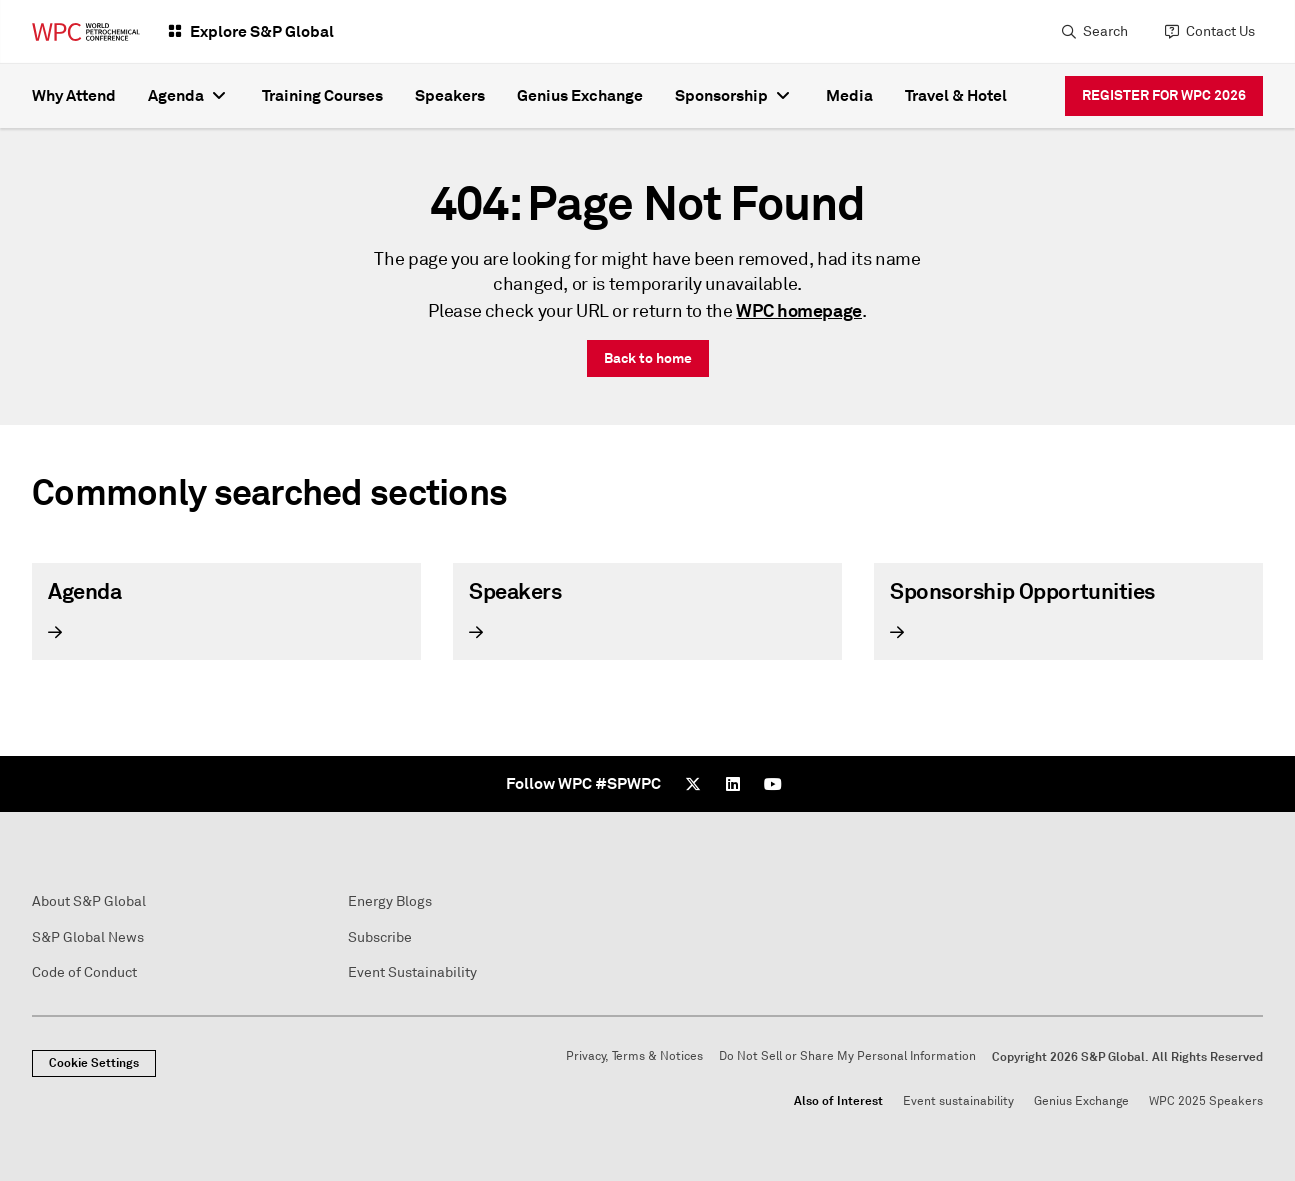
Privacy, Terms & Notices (634, 1056)
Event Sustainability (412, 972)
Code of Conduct (84, 972)
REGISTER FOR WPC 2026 (1164, 95)
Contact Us (1220, 31)
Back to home (648, 358)
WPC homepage (799, 310)
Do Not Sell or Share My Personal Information (847, 1056)
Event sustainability (958, 1101)
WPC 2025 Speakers (1206, 1101)
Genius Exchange (1081, 1101)
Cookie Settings (94, 1063)
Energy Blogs (390, 901)
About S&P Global (89, 901)
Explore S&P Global (262, 31)
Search (1105, 31)
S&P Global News (88, 937)
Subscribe (380, 937)
